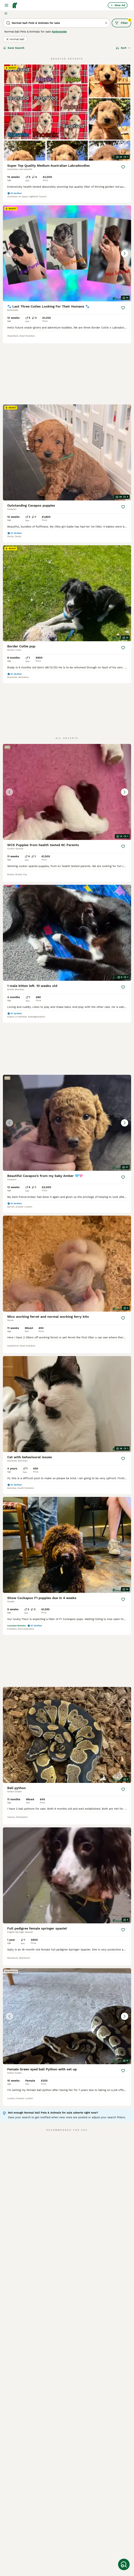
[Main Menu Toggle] (6, 5)
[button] (67, 253)
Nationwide (59, 31)
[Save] (123, 167)
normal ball (15, 39)
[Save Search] (124, 2564)
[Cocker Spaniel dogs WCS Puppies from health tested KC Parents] (67, 792)
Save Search (13, 48)
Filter (123, 22)
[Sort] (123, 48)
